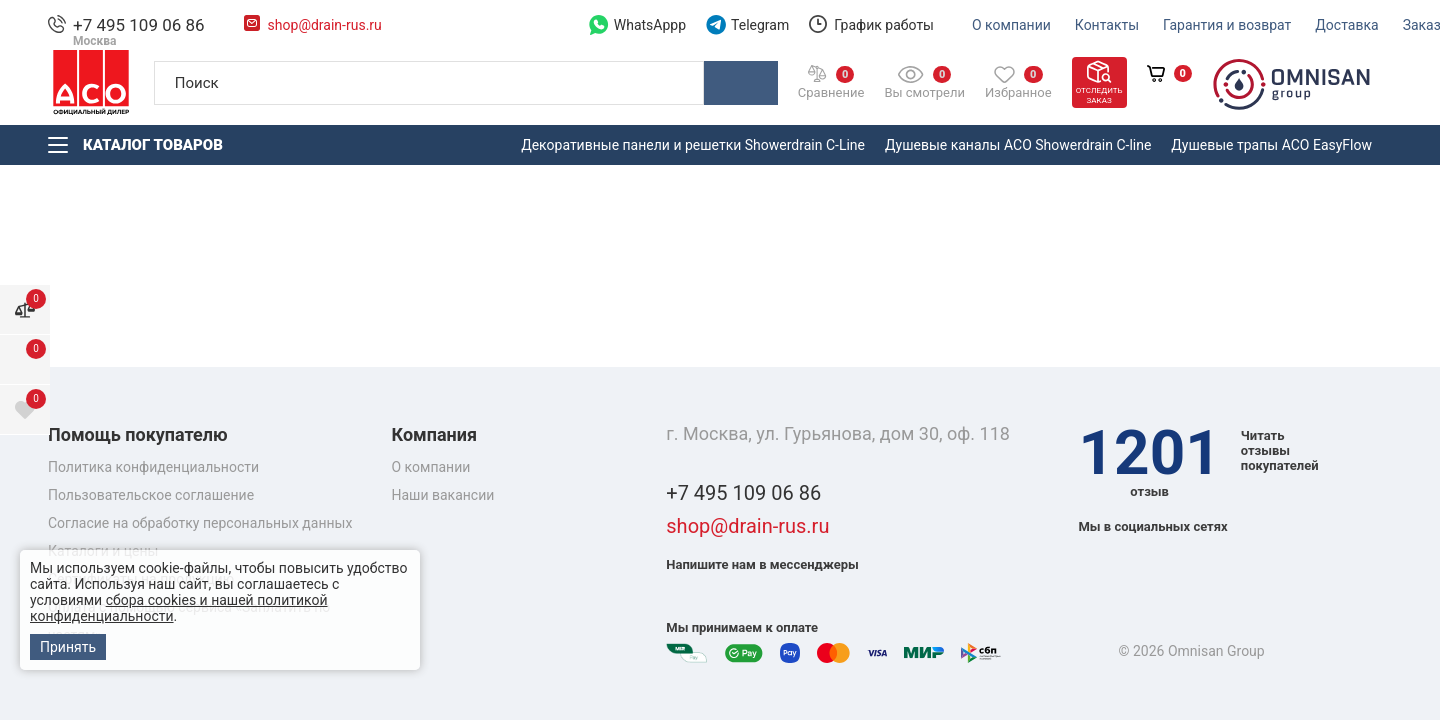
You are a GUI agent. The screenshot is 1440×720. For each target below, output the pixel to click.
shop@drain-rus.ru (747, 526)
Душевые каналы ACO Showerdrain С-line (1018, 145)
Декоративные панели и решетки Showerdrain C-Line (693, 145)
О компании (431, 467)
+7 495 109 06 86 (743, 493)
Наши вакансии (443, 495)
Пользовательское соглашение (151, 495)
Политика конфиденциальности (153, 467)
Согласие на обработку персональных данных (200, 523)
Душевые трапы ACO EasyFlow (1271, 145)
